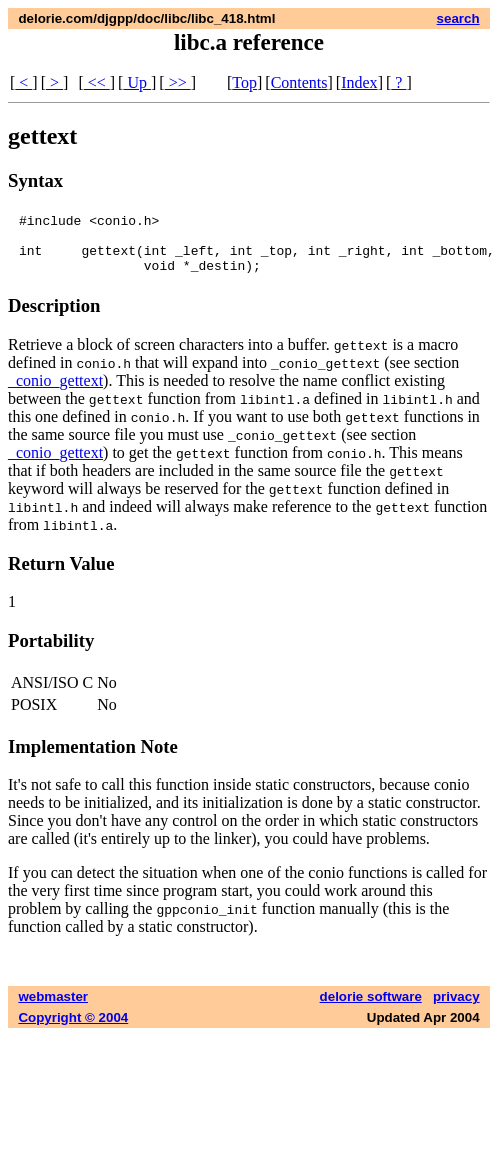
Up (137, 82)
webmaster (53, 1008)
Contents (299, 82)
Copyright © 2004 (73, 1029)
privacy (456, 1008)
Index (359, 82)
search (458, 18)
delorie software (371, 1008)
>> (178, 82)
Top (244, 82)
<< (97, 82)
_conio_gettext (55, 392)
